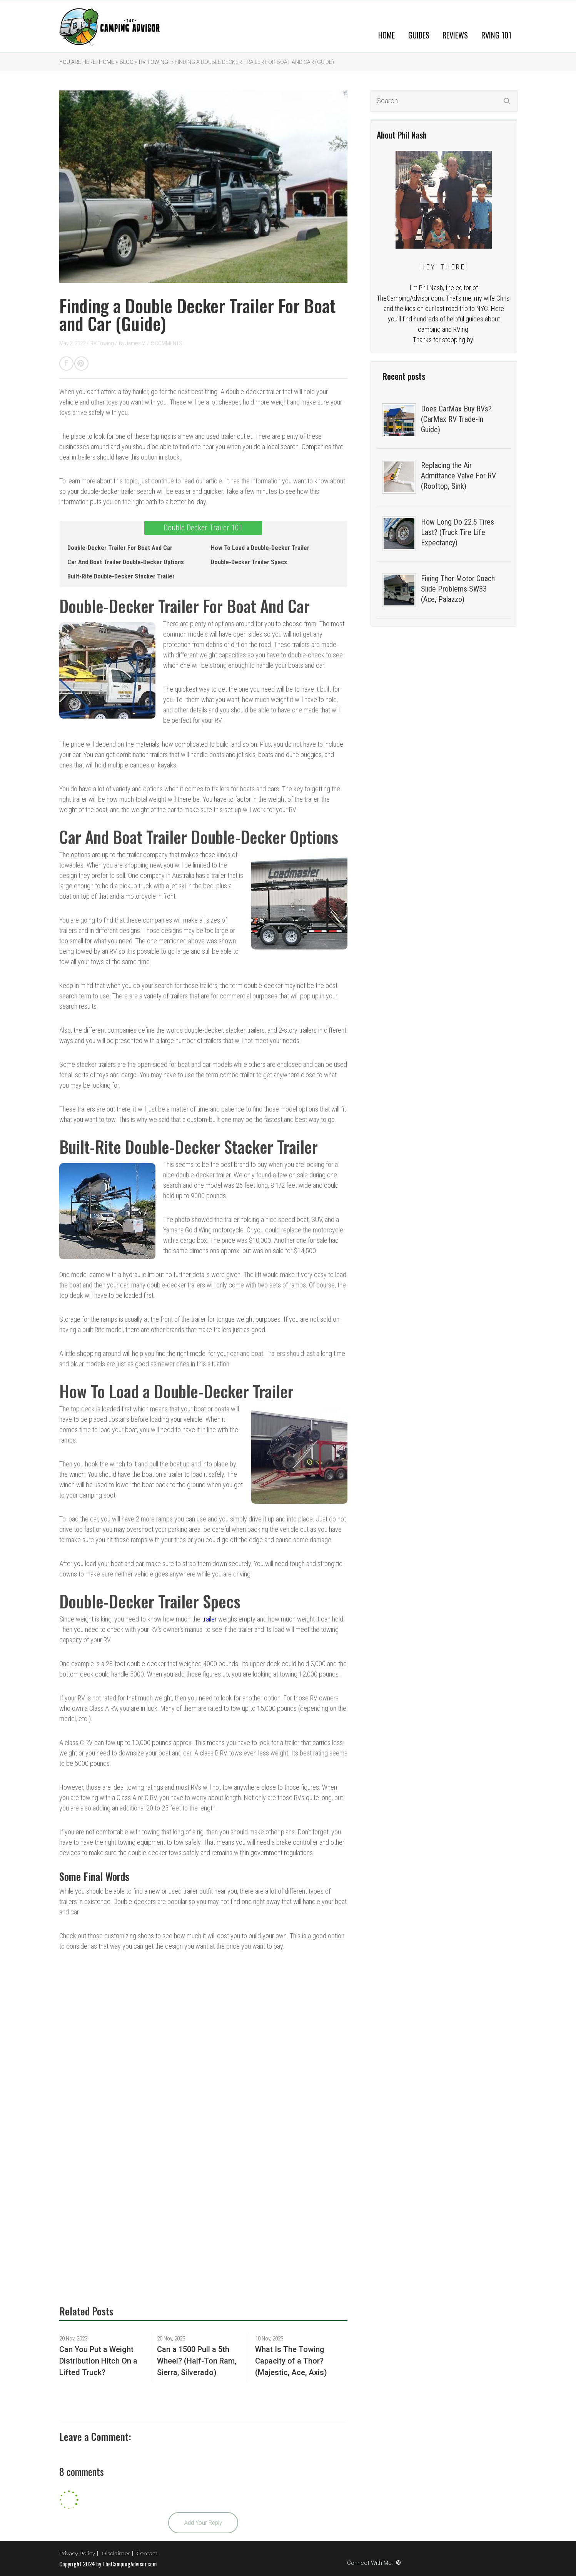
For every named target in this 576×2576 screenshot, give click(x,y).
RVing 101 (496, 35)
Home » (108, 62)
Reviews (455, 35)
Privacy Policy (77, 2553)
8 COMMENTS (166, 343)
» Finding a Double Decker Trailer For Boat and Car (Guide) (252, 62)
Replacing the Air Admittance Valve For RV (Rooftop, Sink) (458, 476)
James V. (136, 343)
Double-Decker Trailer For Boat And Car (119, 548)
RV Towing (153, 62)
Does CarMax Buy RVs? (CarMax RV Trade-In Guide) (456, 419)
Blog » (128, 62)
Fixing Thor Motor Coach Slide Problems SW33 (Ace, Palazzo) (458, 589)
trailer (209, 1619)
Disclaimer (116, 2553)
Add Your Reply (203, 2522)
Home (386, 35)
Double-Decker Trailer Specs (249, 562)
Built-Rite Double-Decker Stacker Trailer (121, 576)
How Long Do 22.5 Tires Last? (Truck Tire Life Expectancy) (457, 532)
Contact (147, 2553)
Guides (418, 35)
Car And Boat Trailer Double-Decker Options (125, 562)
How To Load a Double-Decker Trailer (260, 548)
